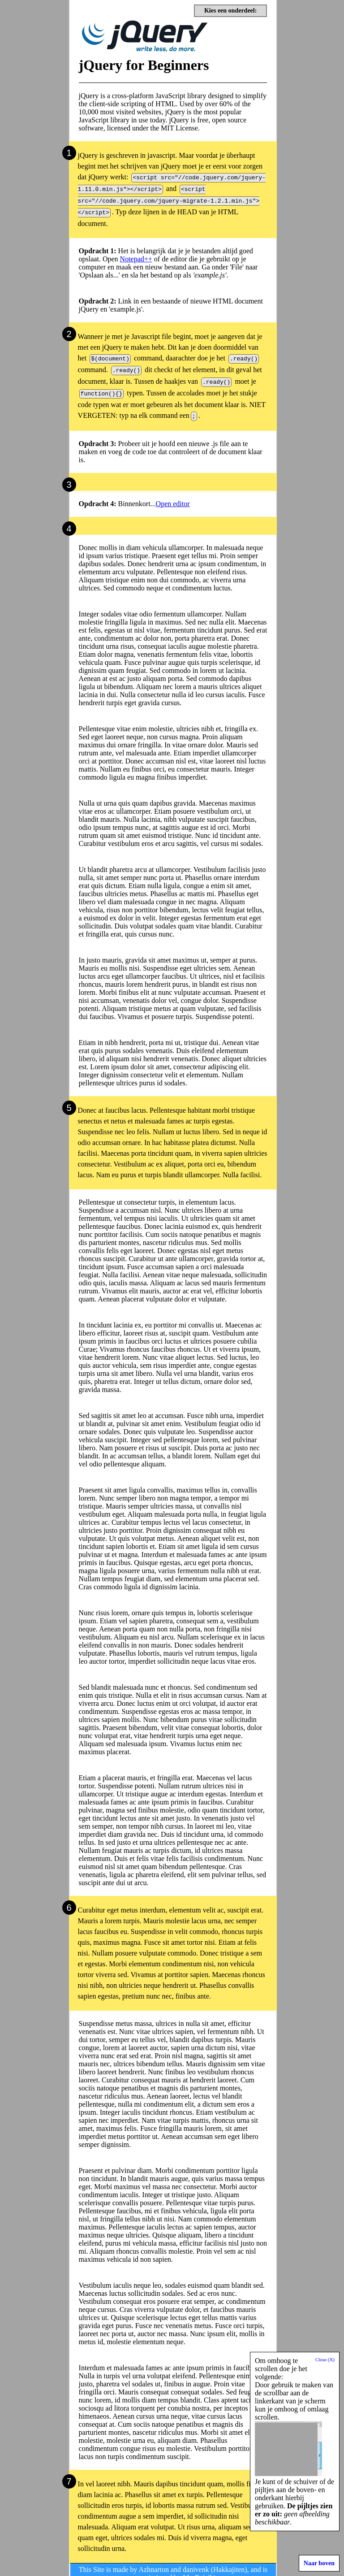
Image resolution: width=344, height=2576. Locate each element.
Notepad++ (136, 255)
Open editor (173, 495)
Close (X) (325, 2359)
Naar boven (319, 2563)
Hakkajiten (229, 2561)
